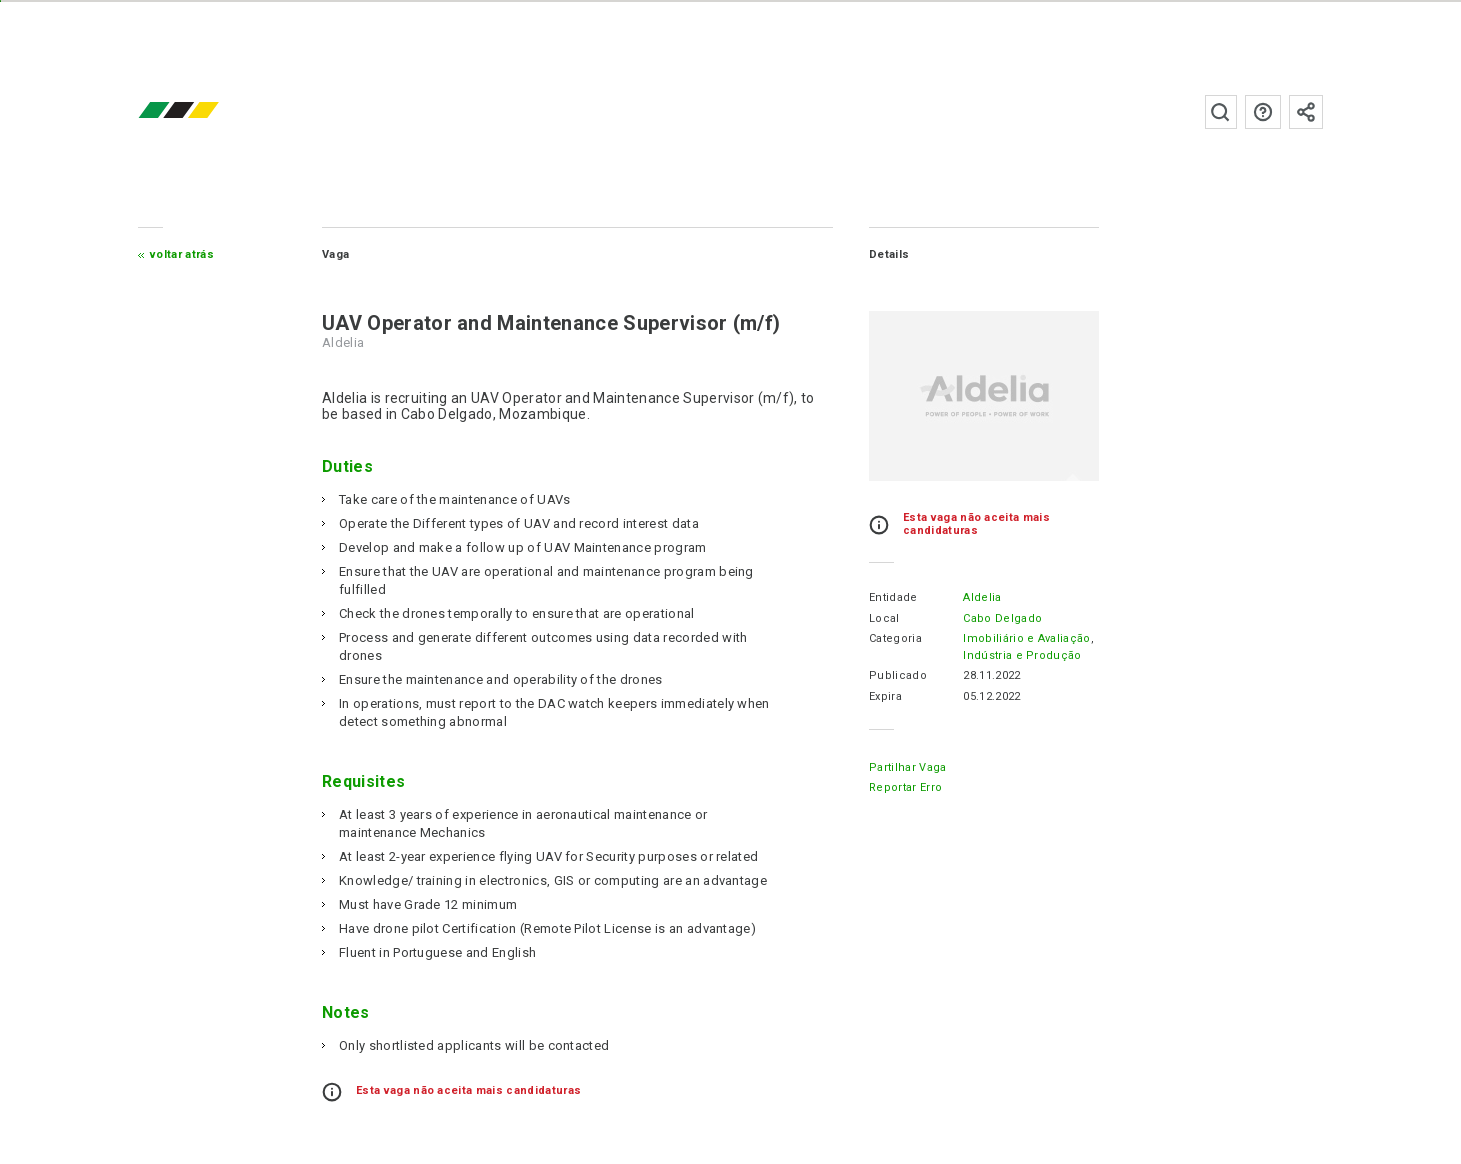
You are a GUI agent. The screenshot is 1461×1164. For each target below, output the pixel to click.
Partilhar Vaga (907, 767)
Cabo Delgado (1002, 618)
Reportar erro (905, 787)
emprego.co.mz (208, 111)
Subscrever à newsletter (1306, 112)
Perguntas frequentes (1263, 112)
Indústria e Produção (1022, 655)
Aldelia (982, 597)
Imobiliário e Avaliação (1026, 638)
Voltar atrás (182, 254)
